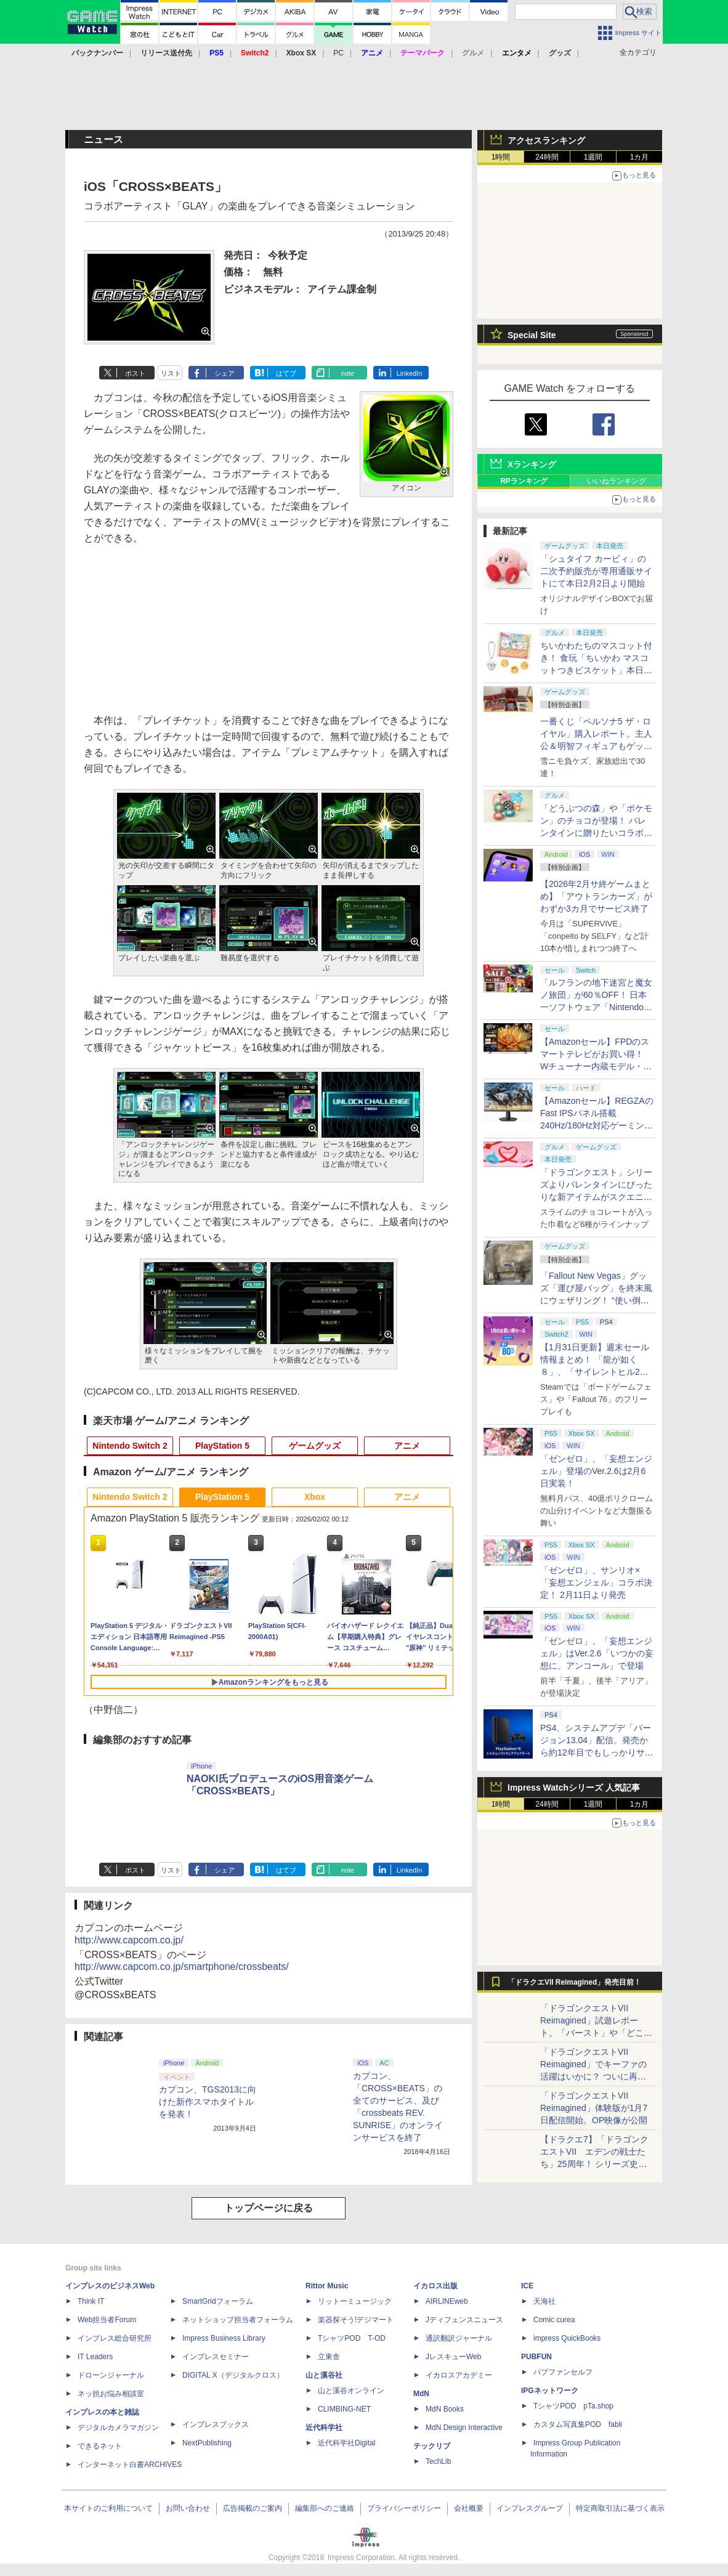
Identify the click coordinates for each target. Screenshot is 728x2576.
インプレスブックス (215, 2424)
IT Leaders (95, 2356)
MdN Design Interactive (464, 2427)
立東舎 (329, 2356)
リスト (171, 373)
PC (338, 53)
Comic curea (554, 2319)
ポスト (135, 373)
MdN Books (445, 2409)
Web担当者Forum (107, 2319)
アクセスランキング (546, 140)
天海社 (544, 2301)
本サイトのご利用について (108, 2508)
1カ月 (639, 157)
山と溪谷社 (323, 2375)
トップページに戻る (268, 2208)
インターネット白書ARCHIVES (130, 2464)
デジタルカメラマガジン (118, 2427)
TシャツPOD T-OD (352, 2338)
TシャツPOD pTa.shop (573, 2406)
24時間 (546, 157)
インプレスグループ (529, 2508)
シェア (224, 373)
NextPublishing (207, 2443)
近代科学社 (323, 2427)
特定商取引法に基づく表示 (620, 2508)
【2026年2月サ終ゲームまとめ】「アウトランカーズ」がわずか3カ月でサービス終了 (596, 896)
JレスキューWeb (453, 2356)
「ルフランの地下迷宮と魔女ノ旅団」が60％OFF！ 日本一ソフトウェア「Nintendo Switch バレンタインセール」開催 (596, 1007)
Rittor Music (326, 2286)
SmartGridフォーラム (217, 2301)
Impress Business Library (223, 2338)
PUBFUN (536, 2356)
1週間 (593, 157)
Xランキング (532, 464)
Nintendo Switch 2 (129, 1446)
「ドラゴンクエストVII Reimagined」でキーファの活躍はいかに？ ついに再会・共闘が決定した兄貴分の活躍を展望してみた (596, 2076)
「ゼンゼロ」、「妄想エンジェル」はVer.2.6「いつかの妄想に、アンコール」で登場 (596, 1653)
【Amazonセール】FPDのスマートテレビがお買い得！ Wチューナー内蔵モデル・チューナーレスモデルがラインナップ (596, 1066)
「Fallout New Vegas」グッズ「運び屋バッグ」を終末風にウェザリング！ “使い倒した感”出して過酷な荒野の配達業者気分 (596, 1300)
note (347, 373)
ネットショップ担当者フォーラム (237, 2319)
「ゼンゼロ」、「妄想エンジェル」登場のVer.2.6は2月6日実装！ (596, 1471)
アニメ (407, 1446)
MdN (421, 2393)
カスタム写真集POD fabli (577, 2424)
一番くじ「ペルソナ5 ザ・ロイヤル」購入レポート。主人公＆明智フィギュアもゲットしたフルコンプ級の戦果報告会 (596, 746)
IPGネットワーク (549, 2390)
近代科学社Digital (346, 2443)
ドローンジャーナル (111, 2375)
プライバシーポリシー (404, 2508)
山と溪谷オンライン (351, 2390)
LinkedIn (410, 373)
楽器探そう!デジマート (356, 2319)
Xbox (314, 1497)
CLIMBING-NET (344, 2409)
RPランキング (524, 481)
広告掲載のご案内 (252, 2508)
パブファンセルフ (563, 2372)
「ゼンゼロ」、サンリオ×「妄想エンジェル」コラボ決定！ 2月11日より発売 (596, 1582)
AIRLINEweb (447, 2301)
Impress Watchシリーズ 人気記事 (574, 1787)
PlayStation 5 (222, 1446)
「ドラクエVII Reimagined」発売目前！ (574, 1982)
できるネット (100, 2446)
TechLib (438, 2461)
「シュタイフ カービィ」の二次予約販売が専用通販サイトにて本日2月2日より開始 (596, 571)
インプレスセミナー (215, 2356)
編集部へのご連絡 (324, 2508)
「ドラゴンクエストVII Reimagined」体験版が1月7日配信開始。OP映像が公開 (593, 2108)
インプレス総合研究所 (115, 2338)
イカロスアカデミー (459, 2375)
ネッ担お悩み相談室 (111, 2393)
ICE (527, 2286)
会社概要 (468, 2508)
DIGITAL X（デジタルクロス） (233, 2375)
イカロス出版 (435, 2286)
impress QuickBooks (567, 2338)
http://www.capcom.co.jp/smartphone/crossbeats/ (182, 1966)
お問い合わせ (188, 2508)
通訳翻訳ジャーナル (459, 2338)
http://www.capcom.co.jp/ (129, 1940)
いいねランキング (616, 481)
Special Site (532, 335)
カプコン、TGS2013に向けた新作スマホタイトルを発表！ (207, 2101)
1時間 (501, 157)
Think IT (91, 2301)
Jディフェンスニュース (464, 2319)
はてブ (286, 373)
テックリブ (431, 2446)
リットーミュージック (355, 2301)
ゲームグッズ (315, 1446)
